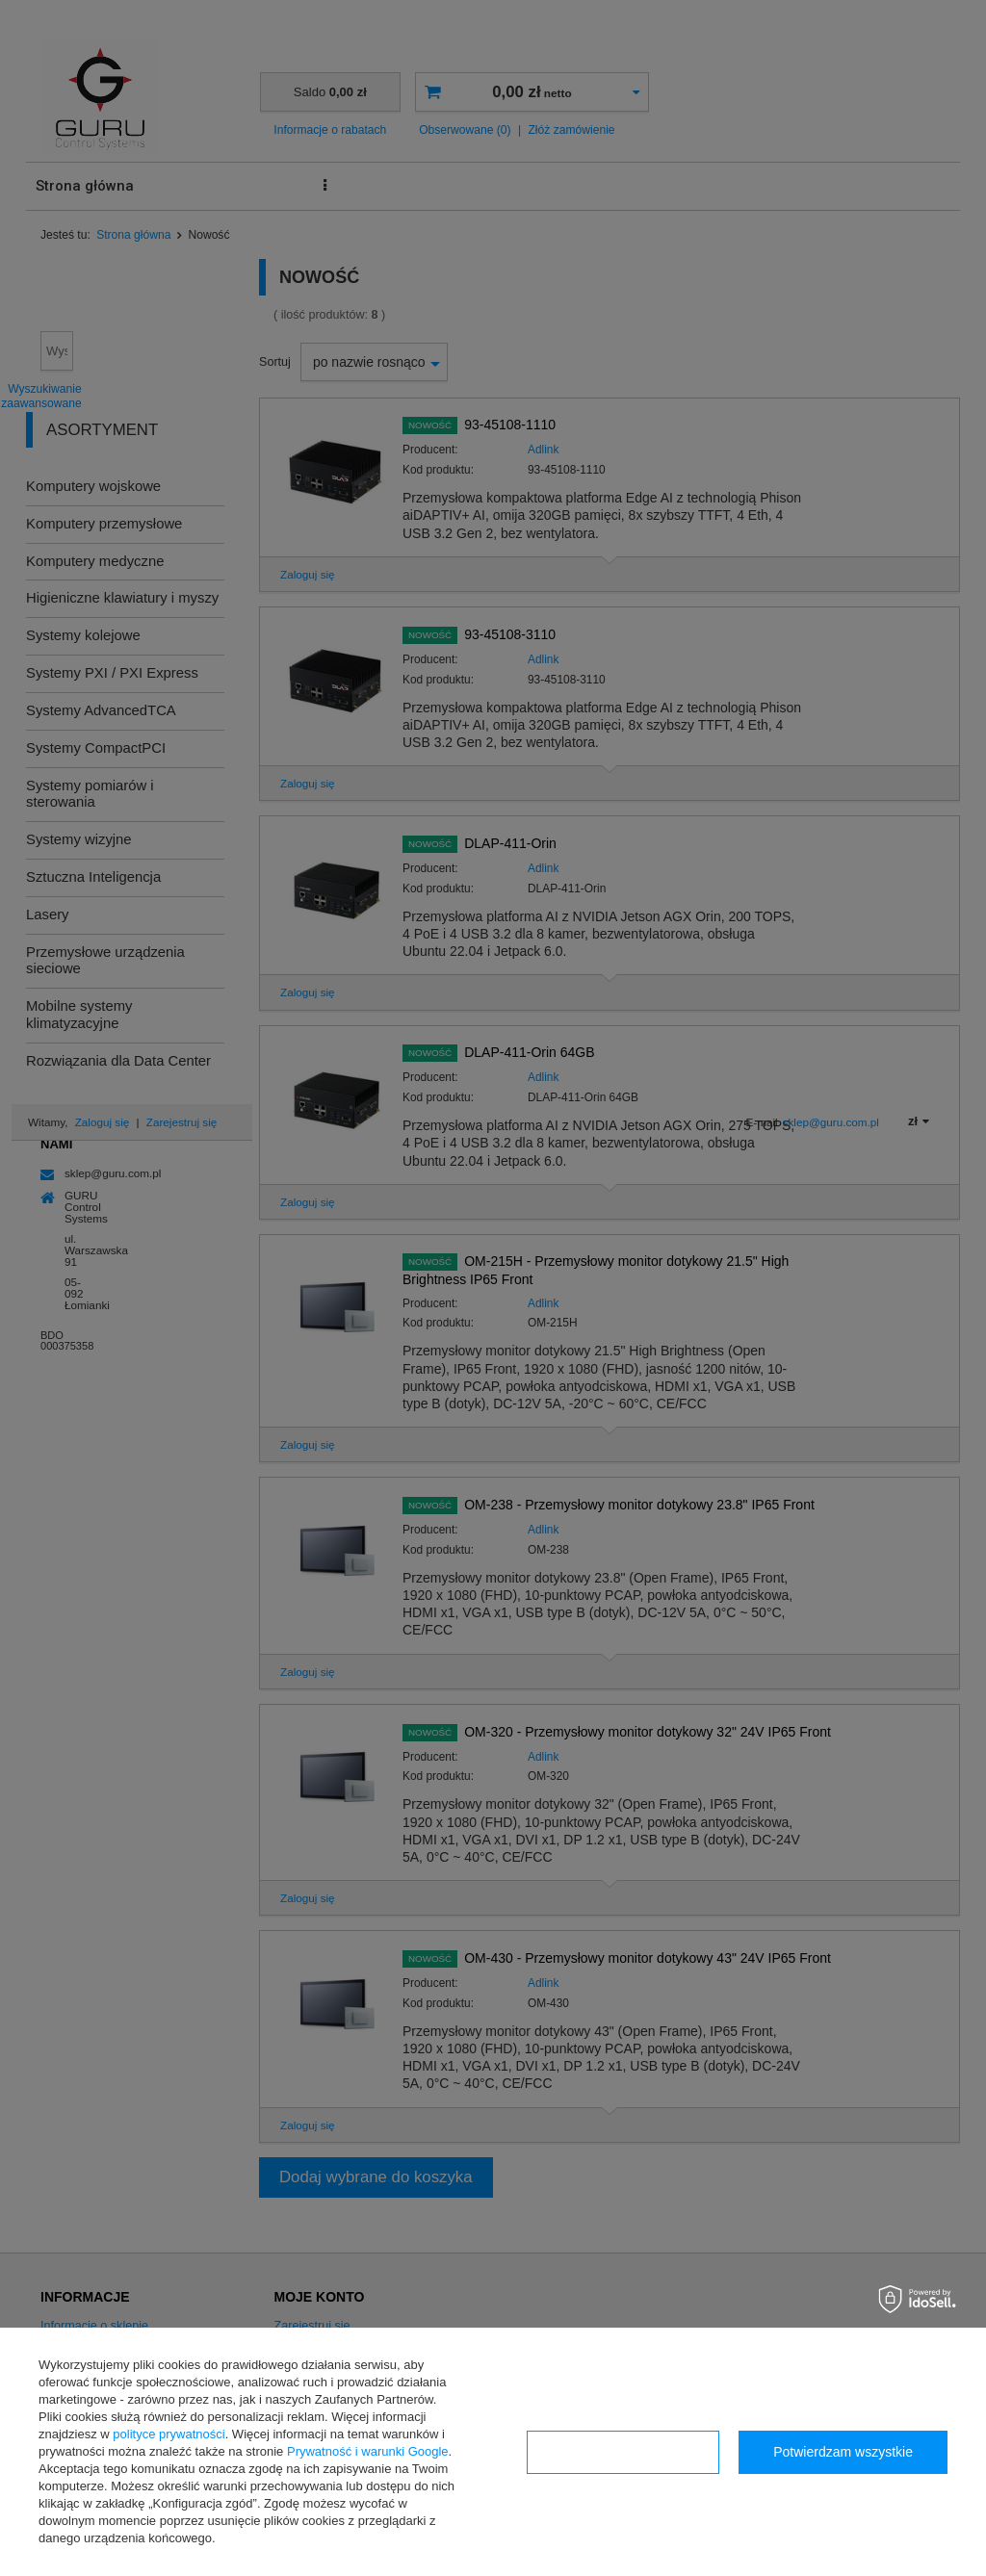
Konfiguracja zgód (623, 2452)
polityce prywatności (168, 2434)
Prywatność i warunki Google (368, 2451)
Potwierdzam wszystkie (843, 2452)
